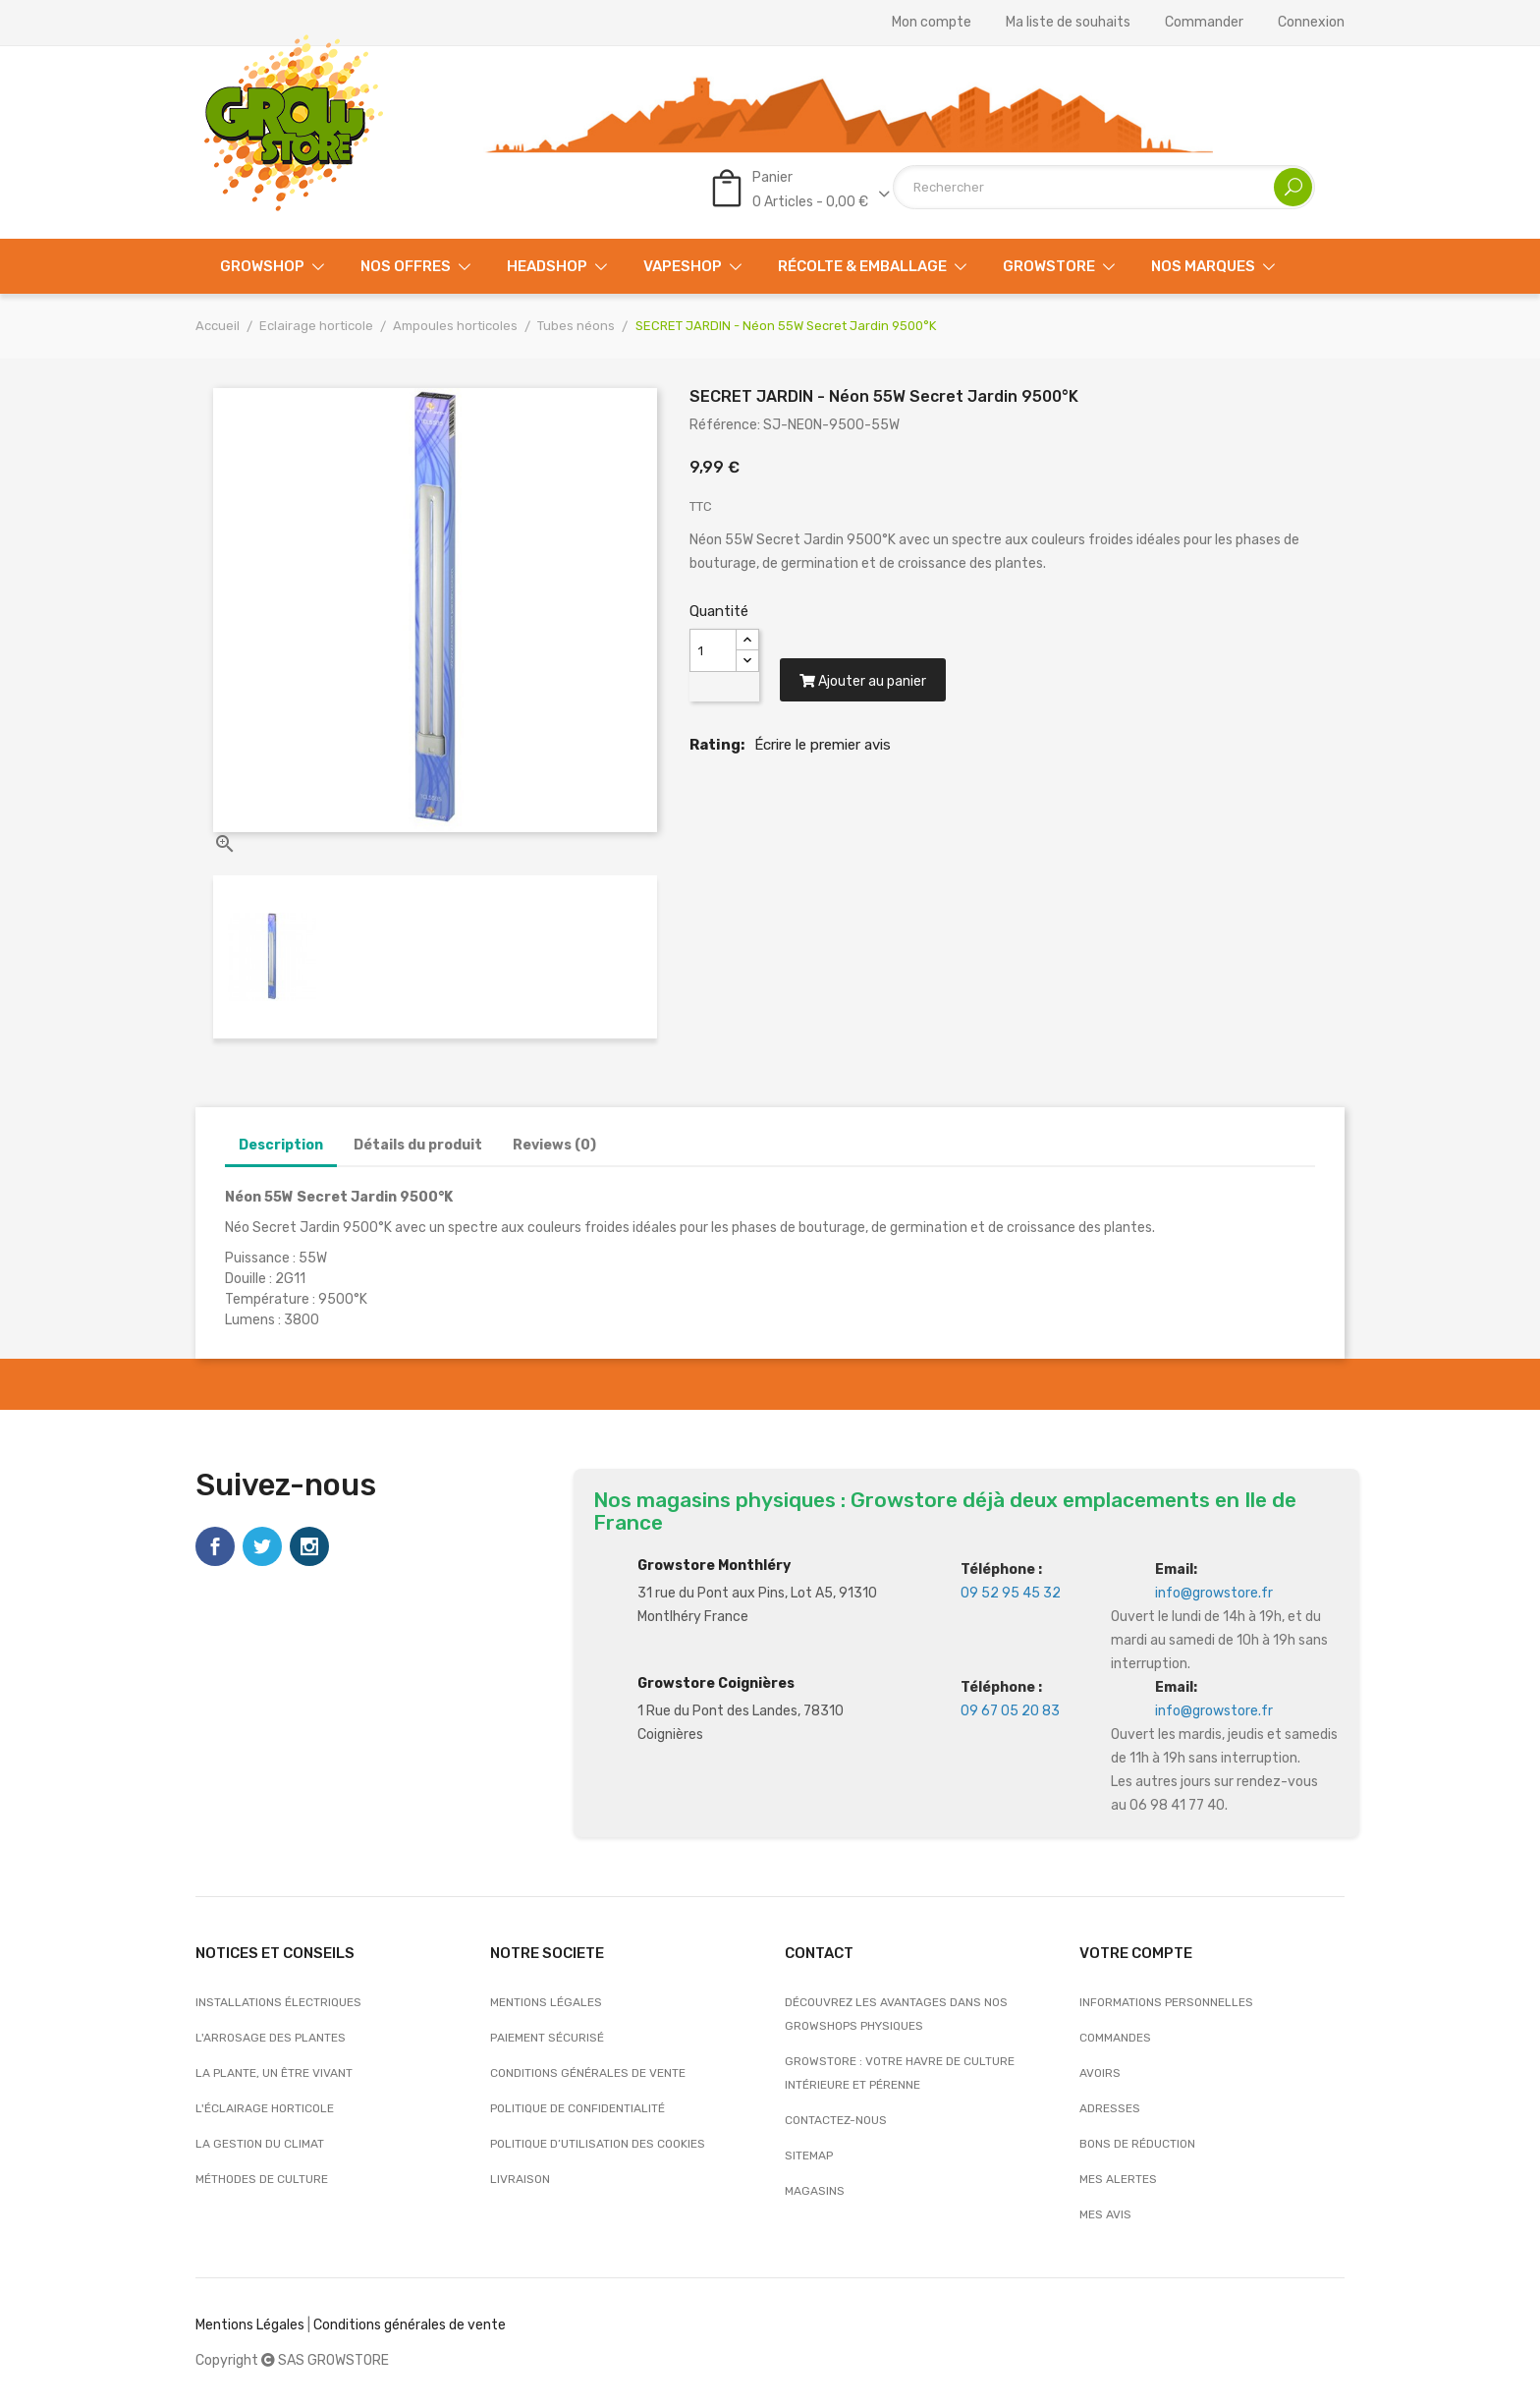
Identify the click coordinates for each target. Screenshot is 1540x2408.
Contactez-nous (836, 2120)
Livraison (520, 2179)
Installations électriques (278, 2002)
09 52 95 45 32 (1011, 1593)
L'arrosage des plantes (270, 2037)
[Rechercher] (1104, 187)
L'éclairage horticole (264, 2108)
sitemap (809, 2155)
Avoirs (1100, 2073)
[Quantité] (713, 650)
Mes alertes (1118, 2179)
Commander (1204, 22)
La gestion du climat (259, 2144)
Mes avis (1105, 2214)
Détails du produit (418, 1145)
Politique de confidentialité (577, 2108)
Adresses (1109, 2108)
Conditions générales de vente (588, 2073)
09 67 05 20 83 (1010, 1711)
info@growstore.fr (1214, 1593)
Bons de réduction (1137, 2144)
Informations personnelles (1166, 2002)
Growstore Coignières (716, 1683)
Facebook (215, 1546)
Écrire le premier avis (822, 745)
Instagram (309, 1546)
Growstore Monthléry (714, 1565)
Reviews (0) (554, 1145)
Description (281, 1145)
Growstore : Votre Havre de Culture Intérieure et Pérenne (900, 2073)
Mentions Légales (249, 2325)
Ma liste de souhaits (1068, 22)
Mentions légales (546, 2002)
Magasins (815, 2191)
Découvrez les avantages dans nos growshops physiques (896, 2014)
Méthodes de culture (261, 2179)
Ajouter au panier (862, 682)
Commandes (1115, 2037)
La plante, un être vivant (274, 2073)
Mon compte (931, 22)
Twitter (262, 1546)
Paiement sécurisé (547, 2037)
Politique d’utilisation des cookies (597, 2144)
